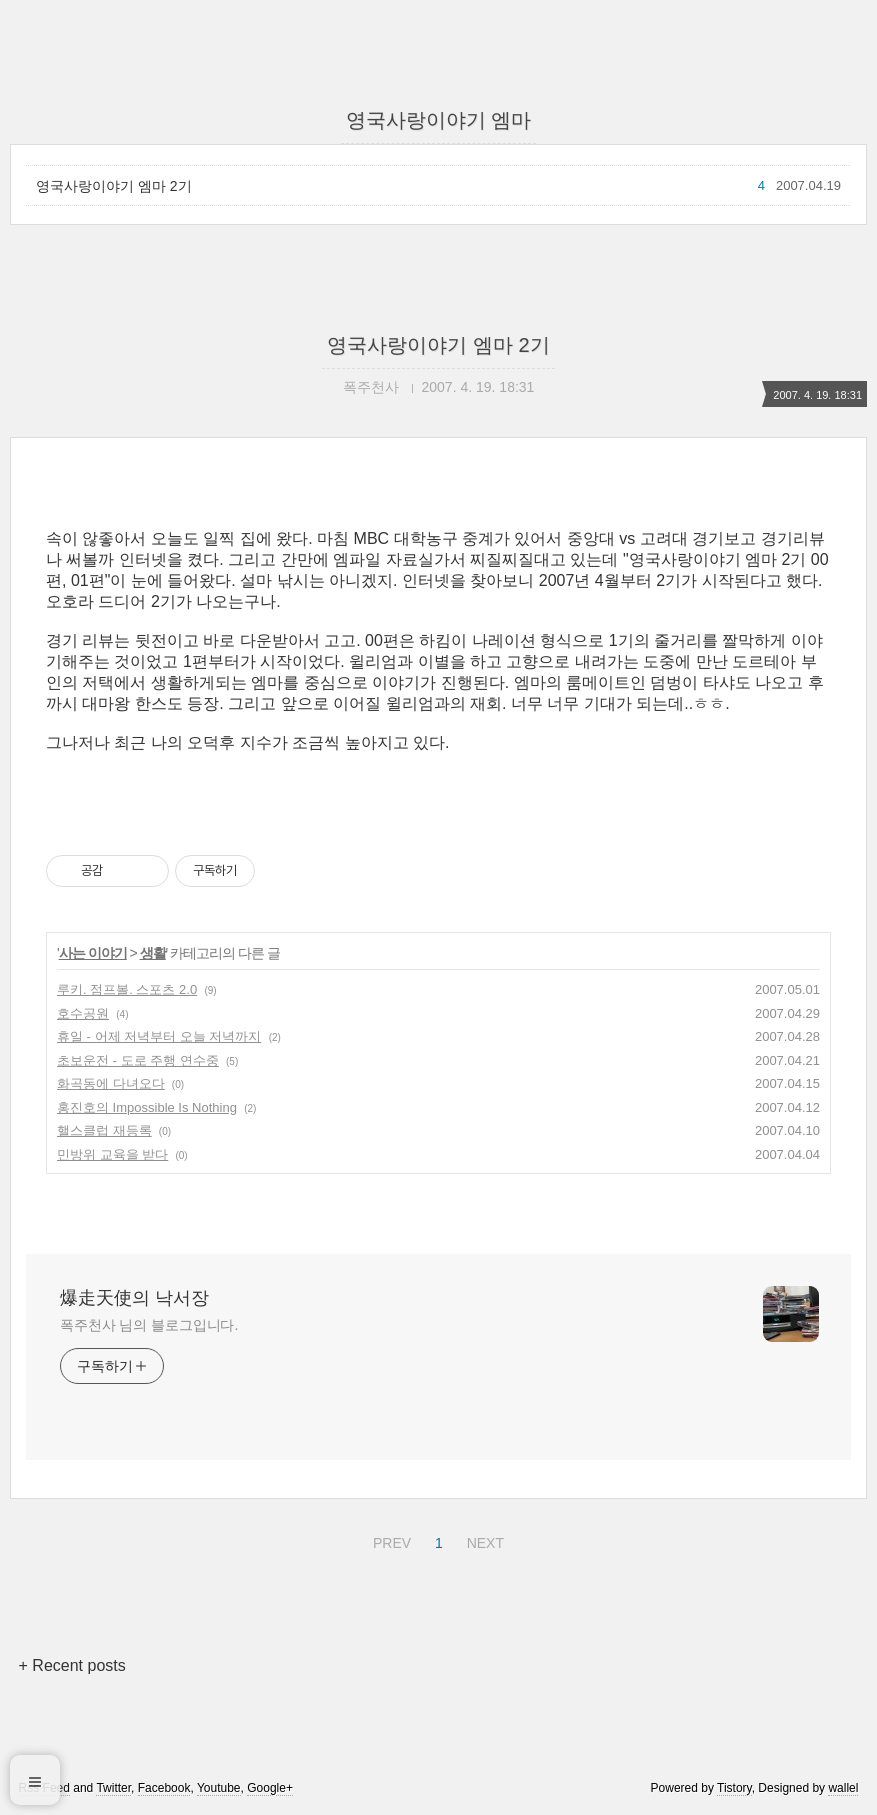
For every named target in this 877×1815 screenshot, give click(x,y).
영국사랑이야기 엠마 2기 (114, 186)
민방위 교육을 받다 (112, 1154)
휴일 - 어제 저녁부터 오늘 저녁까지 (159, 1036)
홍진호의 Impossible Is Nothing (147, 1107)
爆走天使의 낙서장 (134, 1298)
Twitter (113, 1788)
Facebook (164, 1788)
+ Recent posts (72, 1665)
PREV (389, 1540)
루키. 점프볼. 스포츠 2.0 (127, 989)
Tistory (734, 1788)
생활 (153, 953)
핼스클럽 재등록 (104, 1130)
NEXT (483, 1540)
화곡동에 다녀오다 (111, 1083)
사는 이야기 (93, 953)
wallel (843, 1788)
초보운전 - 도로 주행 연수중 (138, 1060)
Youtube (219, 1788)
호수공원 (83, 1013)
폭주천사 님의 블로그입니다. (149, 1325)
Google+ (270, 1788)
